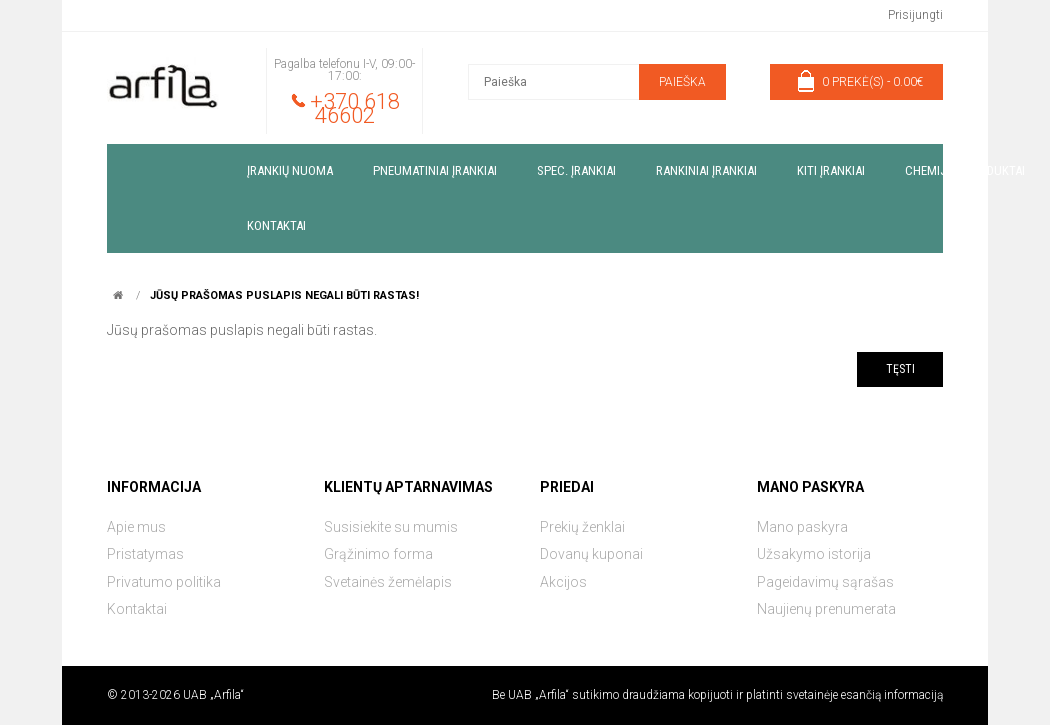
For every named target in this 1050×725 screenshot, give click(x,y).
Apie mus (136, 527)
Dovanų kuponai (591, 554)
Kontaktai (137, 609)
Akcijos (563, 582)
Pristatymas (145, 554)
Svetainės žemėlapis (388, 582)
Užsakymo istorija (814, 554)
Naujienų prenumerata (826, 609)
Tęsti (900, 369)
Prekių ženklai (582, 527)
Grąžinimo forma (378, 554)
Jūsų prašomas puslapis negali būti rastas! (284, 295)
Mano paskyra (802, 527)
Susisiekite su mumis (391, 527)
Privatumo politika (164, 582)
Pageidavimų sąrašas (825, 582)
